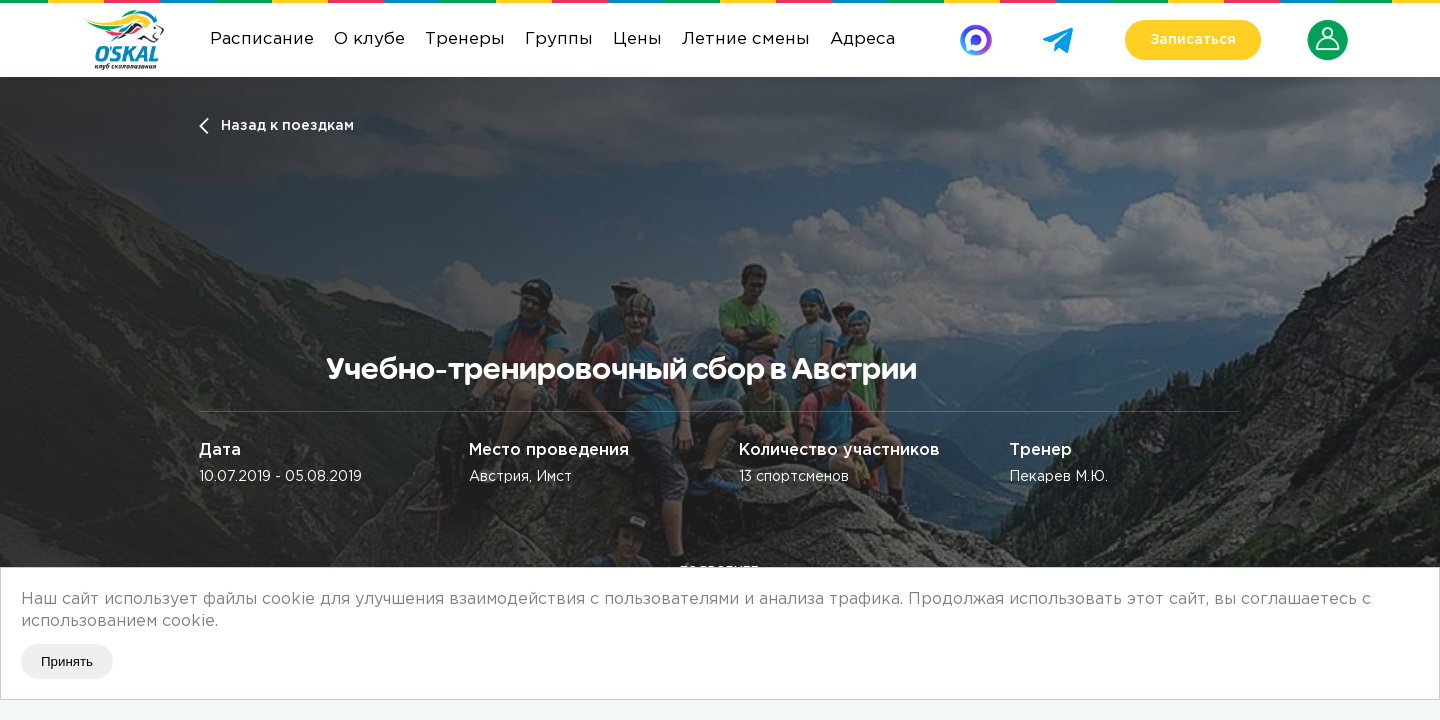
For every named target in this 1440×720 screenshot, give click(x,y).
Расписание (262, 39)
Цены (637, 39)
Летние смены (746, 39)
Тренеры (465, 39)
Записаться (1193, 40)
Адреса (862, 39)
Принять (67, 661)
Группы (559, 39)
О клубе (369, 39)
